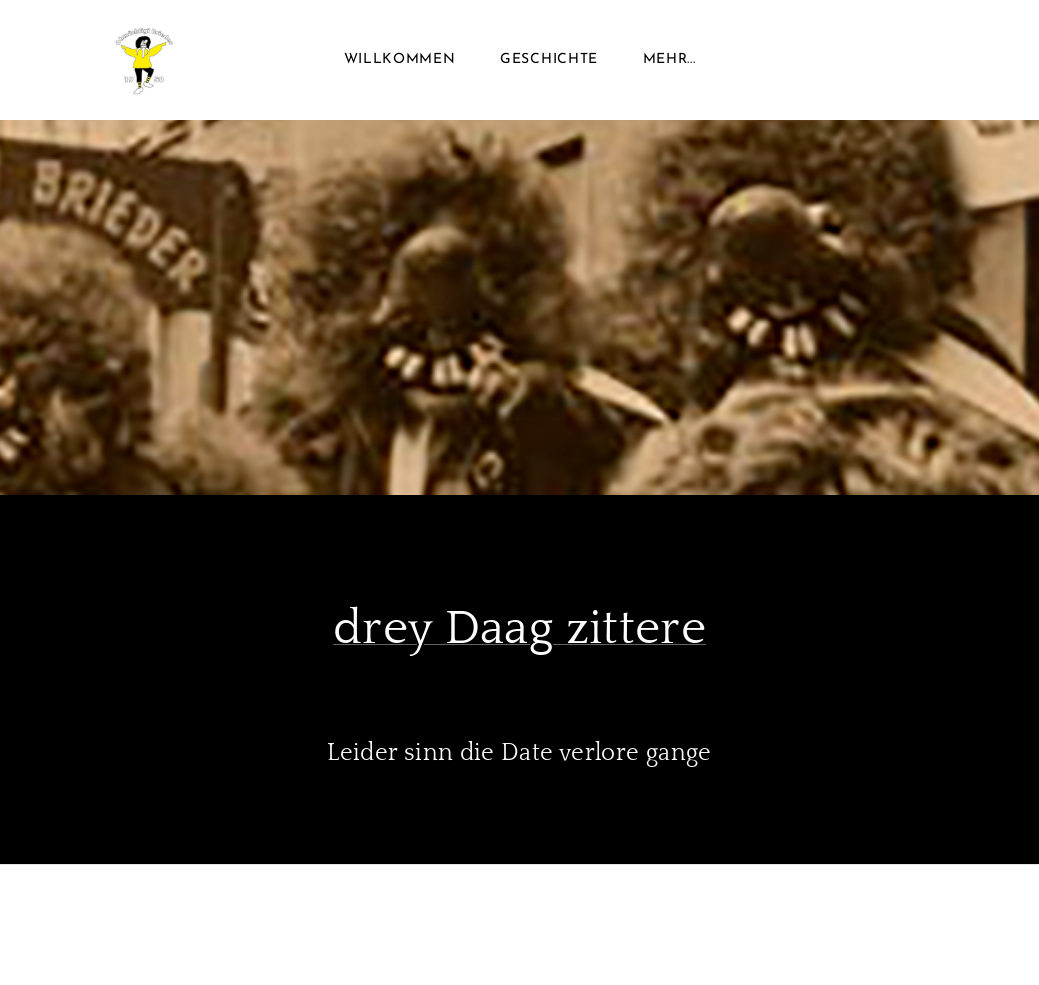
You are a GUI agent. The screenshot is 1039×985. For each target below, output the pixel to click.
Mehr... (669, 59)
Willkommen (400, 59)
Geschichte (549, 59)
